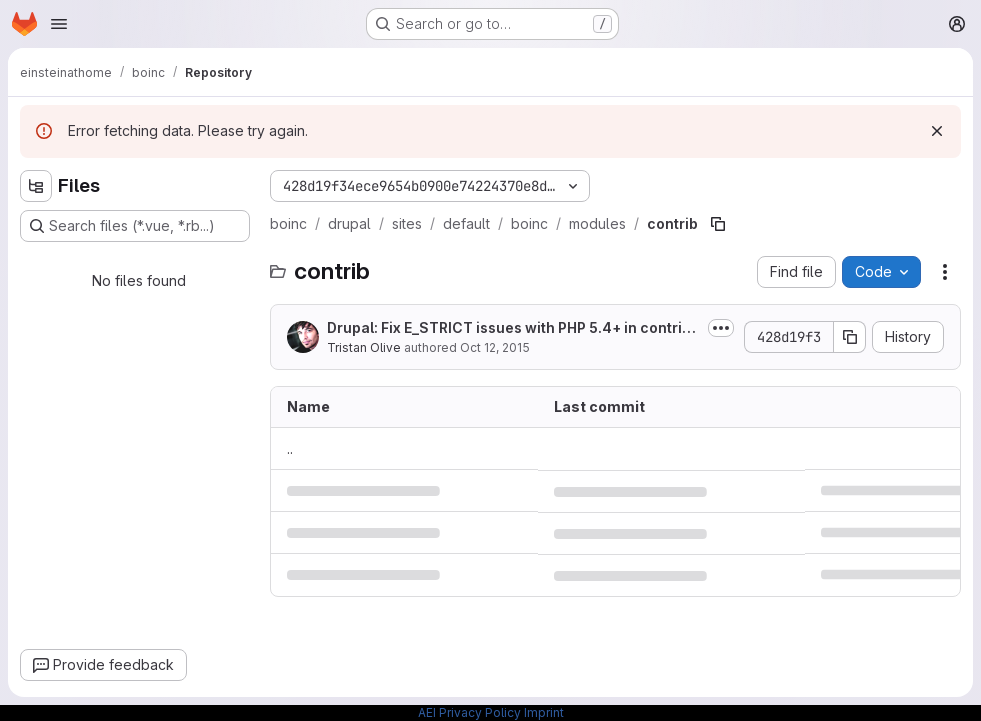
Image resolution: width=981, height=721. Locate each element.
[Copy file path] (718, 224)
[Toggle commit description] (721, 328)
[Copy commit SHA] (850, 337)
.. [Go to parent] (290, 448)
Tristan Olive (364, 347)
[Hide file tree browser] (36, 186)
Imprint (544, 712)
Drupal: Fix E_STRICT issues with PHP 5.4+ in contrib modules (509, 328)
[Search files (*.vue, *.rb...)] (135, 226)
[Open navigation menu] (59, 24)
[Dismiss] (937, 131)
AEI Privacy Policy (469, 712)
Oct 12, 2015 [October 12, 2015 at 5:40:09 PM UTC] (495, 347)
